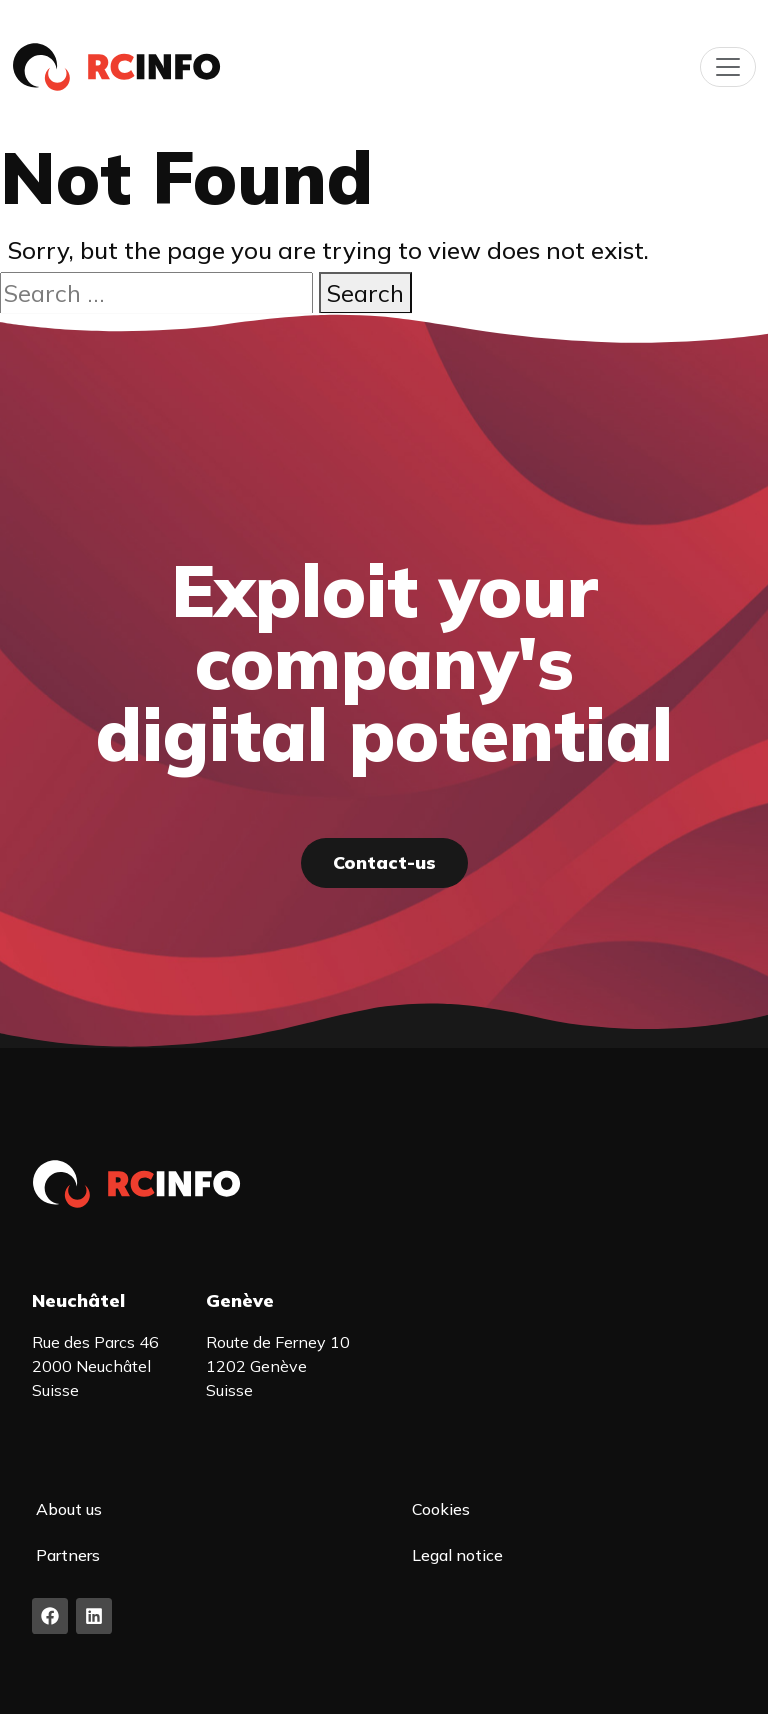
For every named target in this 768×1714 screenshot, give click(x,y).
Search (365, 293)
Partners (68, 1555)
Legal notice (457, 1555)
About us (69, 1509)
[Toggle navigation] (728, 67)
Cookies (441, 1509)
